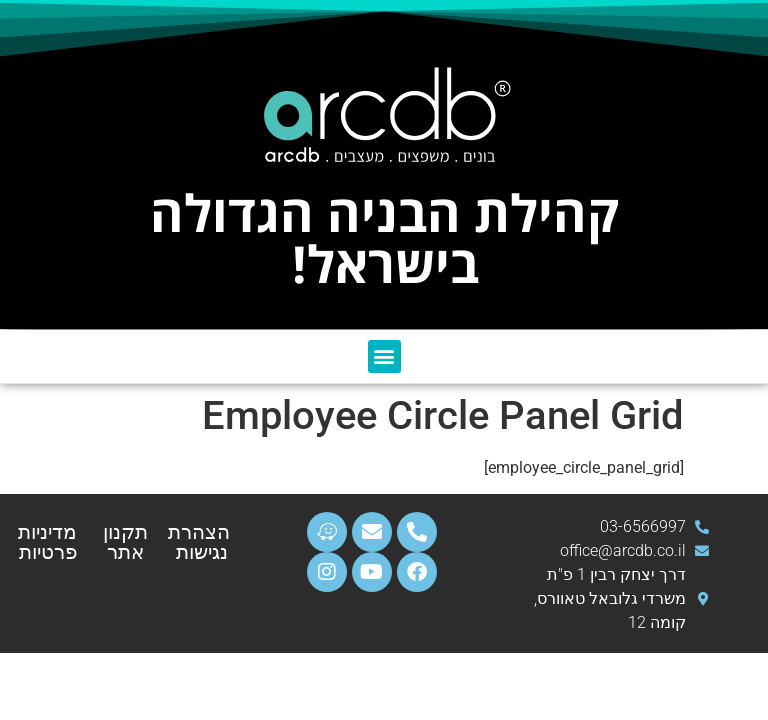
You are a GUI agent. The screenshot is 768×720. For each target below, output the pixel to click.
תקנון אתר (125, 542)
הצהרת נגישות (199, 542)
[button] (384, 356)
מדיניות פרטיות (47, 542)
